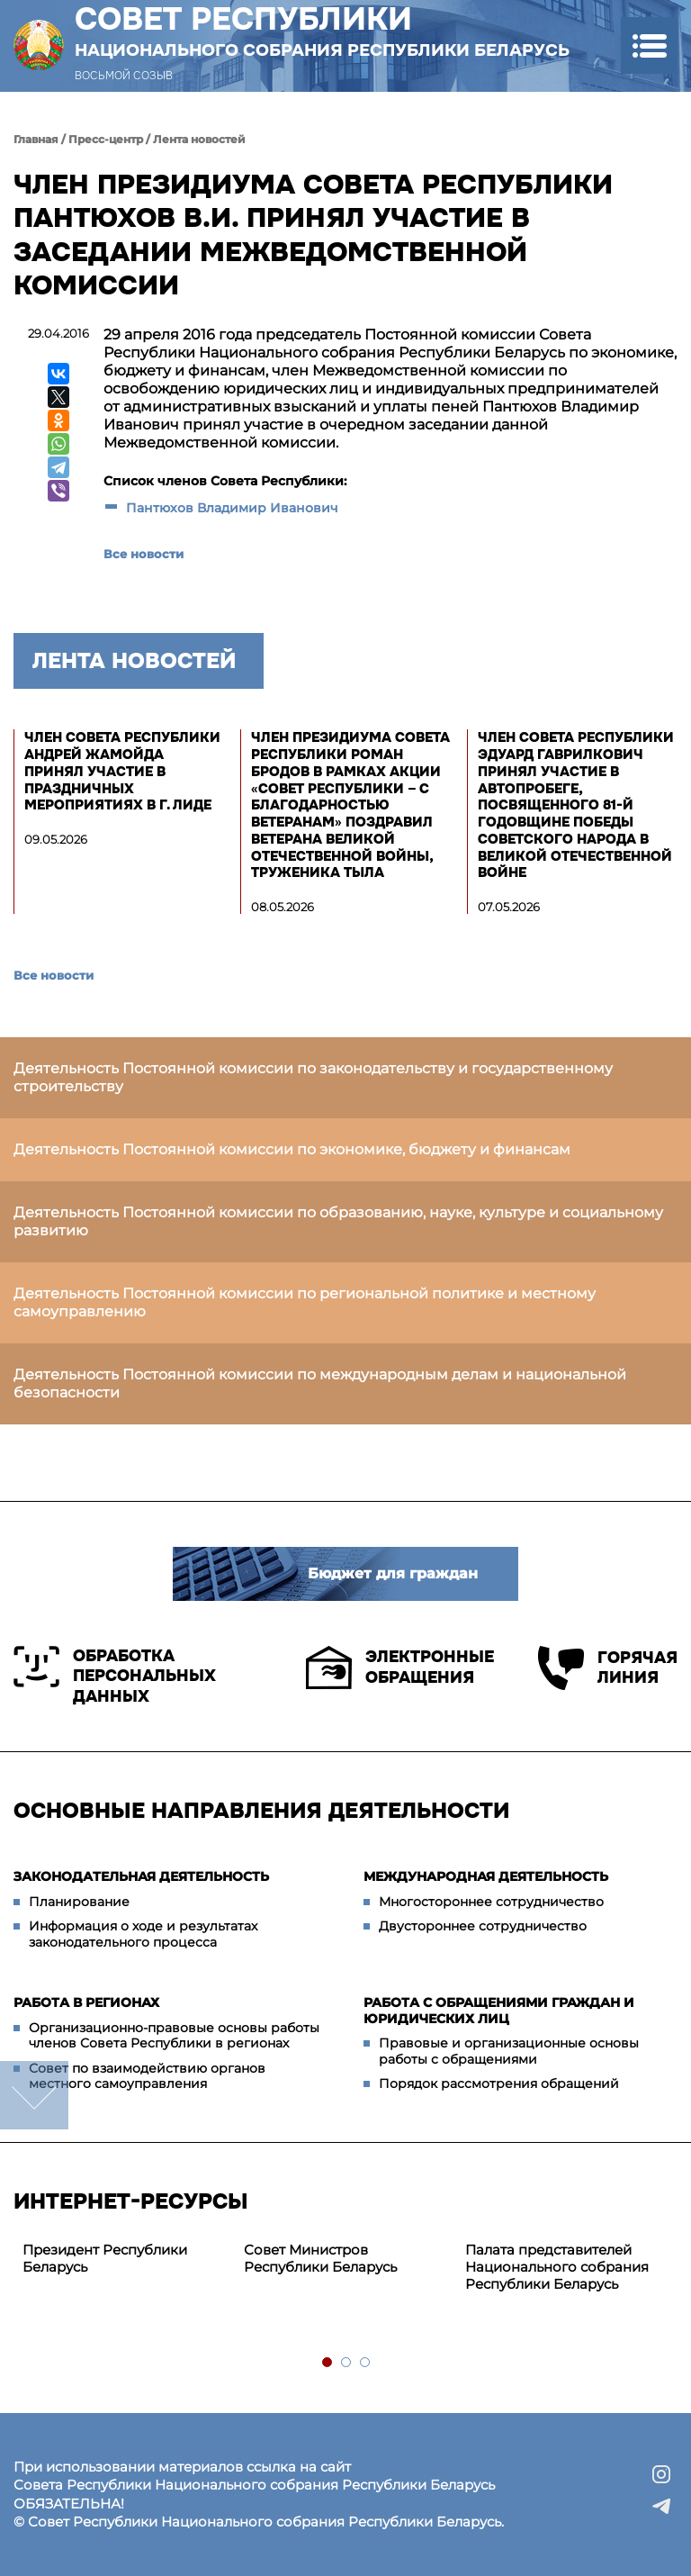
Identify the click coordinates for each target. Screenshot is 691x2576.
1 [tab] (328, 2363)
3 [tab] (366, 2363)
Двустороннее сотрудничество (483, 1926)
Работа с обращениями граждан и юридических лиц (498, 2010)
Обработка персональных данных (114, 1676)
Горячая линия (608, 1668)
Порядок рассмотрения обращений (499, 2083)
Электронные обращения (400, 1667)
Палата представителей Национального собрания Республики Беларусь (557, 2266)
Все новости (143, 554)
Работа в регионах (86, 2002)
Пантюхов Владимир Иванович (234, 508)
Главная (35, 139)
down (34, 2095)
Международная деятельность (485, 1876)
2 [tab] (347, 2363)
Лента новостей (199, 139)
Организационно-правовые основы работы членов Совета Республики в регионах (174, 2036)
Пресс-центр (105, 139)
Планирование (79, 1902)
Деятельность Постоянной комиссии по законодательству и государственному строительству (313, 1077)
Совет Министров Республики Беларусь (320, 2258)
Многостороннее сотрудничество (491, 1902)
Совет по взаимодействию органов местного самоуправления (147, 2076)
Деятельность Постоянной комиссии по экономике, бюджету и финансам (291, 1149)
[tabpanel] (124, 2259)
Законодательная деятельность (141, 1876)
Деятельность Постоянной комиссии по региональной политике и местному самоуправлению (304, 1302)
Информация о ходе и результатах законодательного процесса (143, 1934)
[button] (649, 45)
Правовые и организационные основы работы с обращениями (509, 2051)
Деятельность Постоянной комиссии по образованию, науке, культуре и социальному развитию (338, 1221)
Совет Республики (322, 30)
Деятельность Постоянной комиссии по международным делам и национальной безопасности (319, 1383)
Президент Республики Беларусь (104, 2258)
